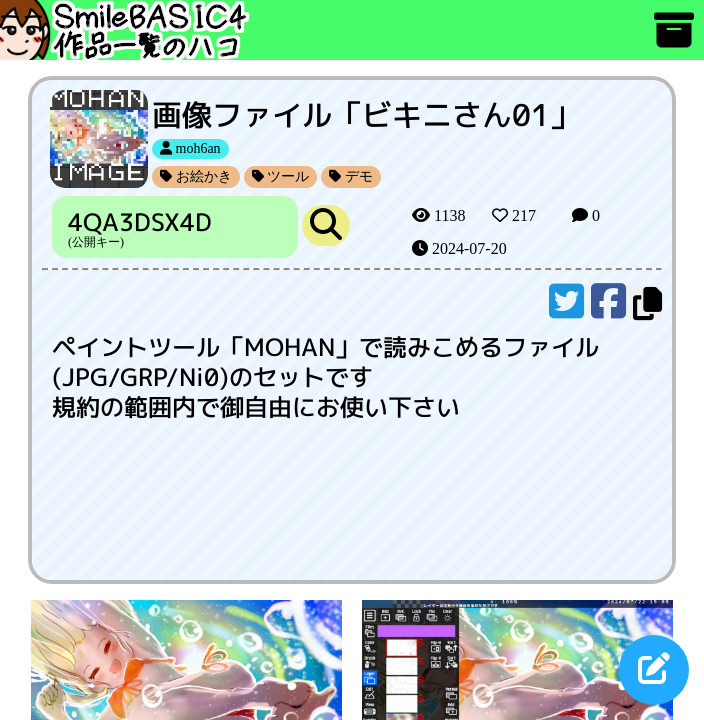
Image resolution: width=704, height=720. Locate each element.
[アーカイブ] (674, 39)
